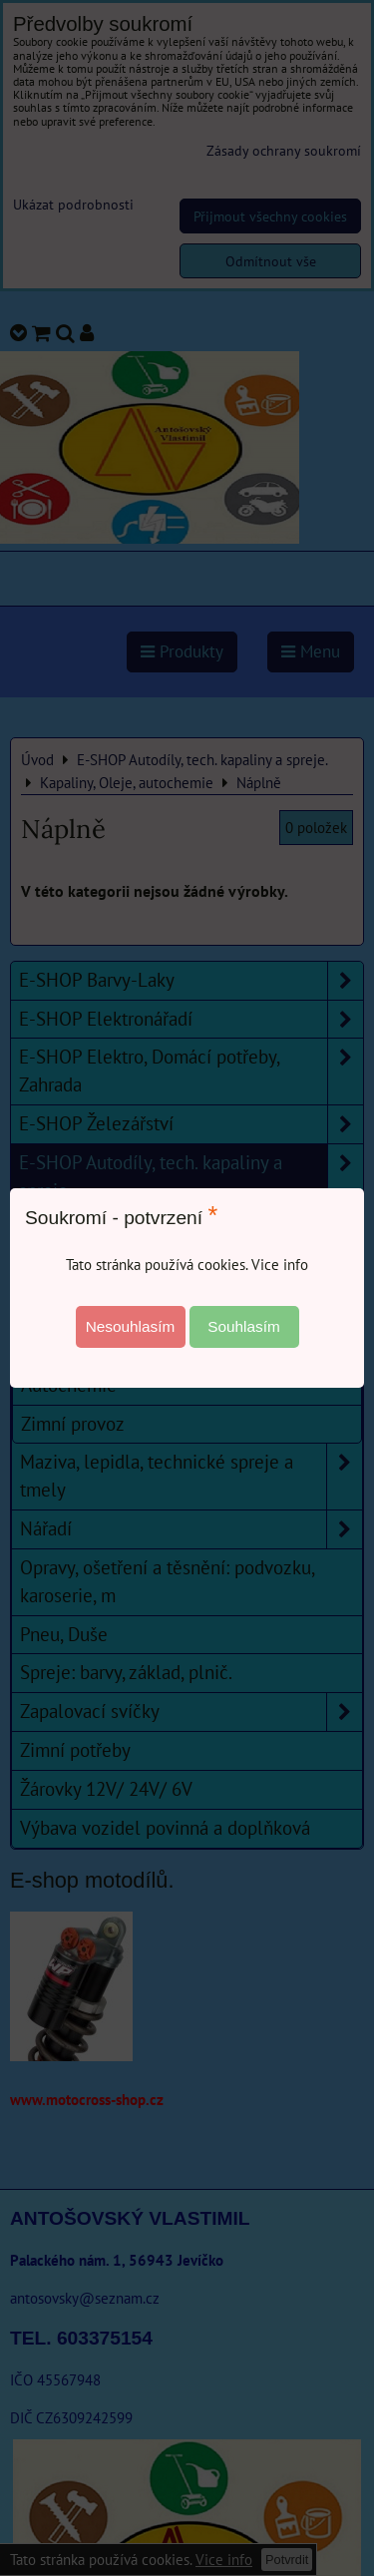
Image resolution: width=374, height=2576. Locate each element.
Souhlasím (243, 1326)
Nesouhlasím (131, 1326)
